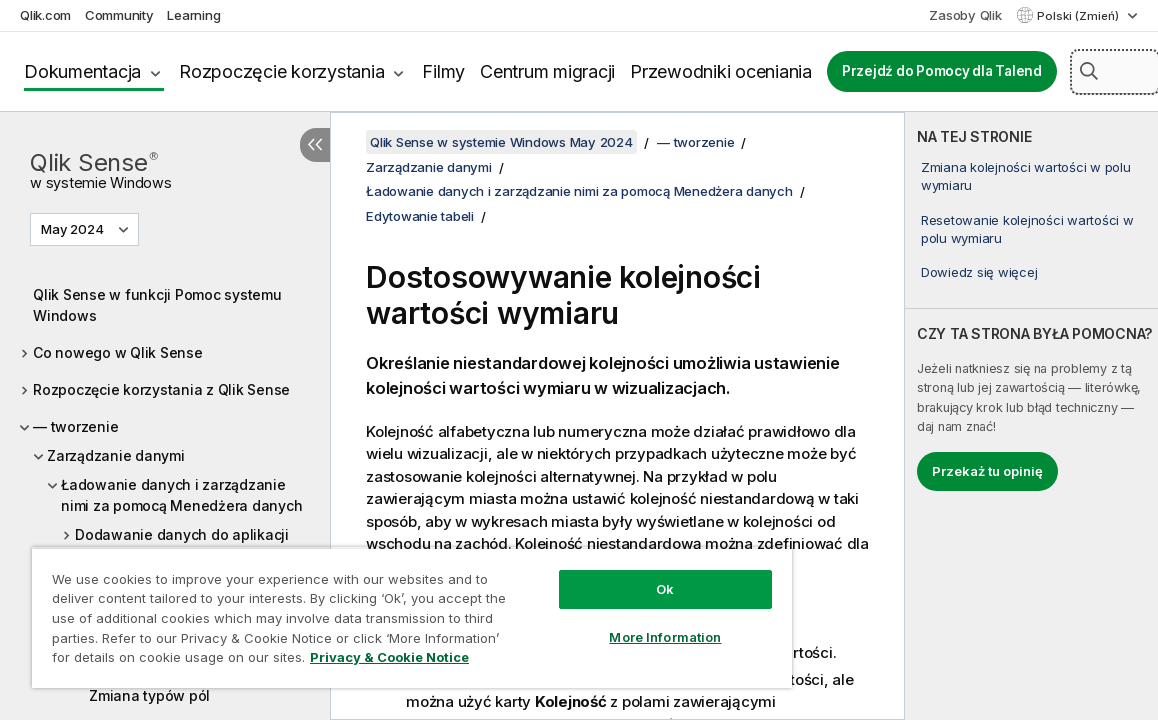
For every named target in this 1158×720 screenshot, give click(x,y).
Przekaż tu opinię (987, 471)
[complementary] (1031, 416)
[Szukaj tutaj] (1115, 72)
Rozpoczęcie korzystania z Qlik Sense (161, 389)
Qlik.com (45, 15)
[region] (412, 617)
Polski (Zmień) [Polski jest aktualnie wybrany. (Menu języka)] (1079, 16)
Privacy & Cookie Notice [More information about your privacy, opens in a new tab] (389, 657)
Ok (665, 589)
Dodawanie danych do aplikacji (182, 534)
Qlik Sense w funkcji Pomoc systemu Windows (157, 305)
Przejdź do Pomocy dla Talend (942, 71)
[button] (1089, 71)
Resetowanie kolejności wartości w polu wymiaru (1027, 229)
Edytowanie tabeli (420, 216)
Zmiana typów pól (149, 695)
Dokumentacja (82, 71)
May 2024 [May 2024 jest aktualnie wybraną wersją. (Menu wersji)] (74, 229)
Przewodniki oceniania (721, 71)
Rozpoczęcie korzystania (281, 71)
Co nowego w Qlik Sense (118, 352)
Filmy (443, 71)
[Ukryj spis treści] (315, 145)
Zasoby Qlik (965, 15)
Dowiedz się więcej (979, 272)
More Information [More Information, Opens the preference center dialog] (665, 637)
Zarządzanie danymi (116, 455)
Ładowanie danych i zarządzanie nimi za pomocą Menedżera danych (181, 495)
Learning (193, 15)
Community (119, 15)
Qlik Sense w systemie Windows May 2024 (501, 142)
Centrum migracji (547, 71)
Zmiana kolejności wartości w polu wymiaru (1026, 176)
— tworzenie (75, 426)
